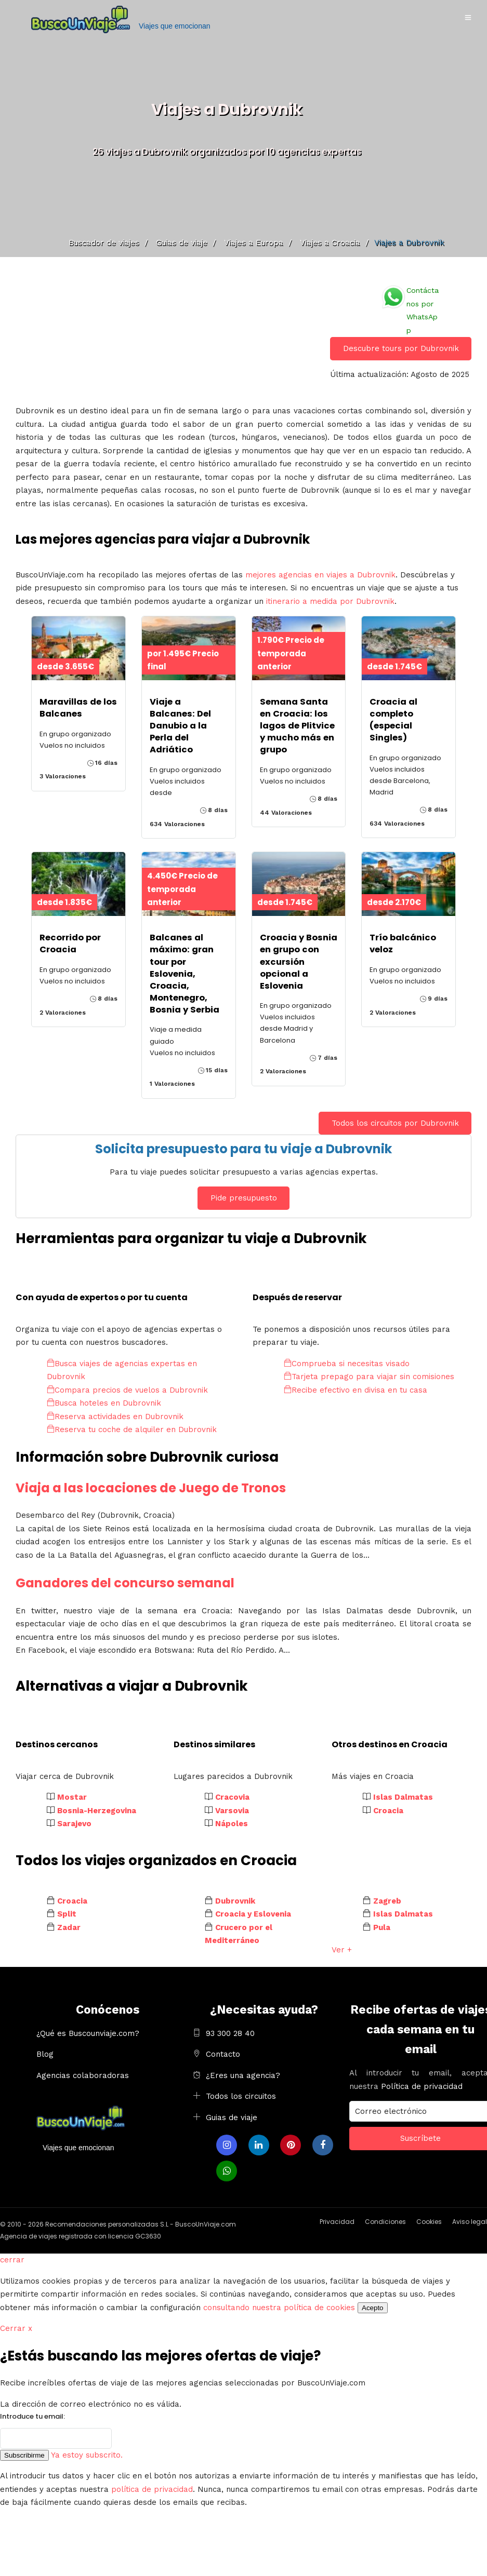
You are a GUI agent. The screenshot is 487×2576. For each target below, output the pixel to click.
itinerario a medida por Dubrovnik (330, 601)
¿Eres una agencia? (243, 2075)
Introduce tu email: (32, 2416)
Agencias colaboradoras (82, 2075)
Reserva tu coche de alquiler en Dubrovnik (132, 1429)
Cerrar (16, 2328)
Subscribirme (24, 2455)
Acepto (373, 2308)
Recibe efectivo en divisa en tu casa (355, 1390)
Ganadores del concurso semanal (125, 1583)
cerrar (12, 2259)
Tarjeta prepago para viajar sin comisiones (369, 1376)
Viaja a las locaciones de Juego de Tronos (151, 1487)
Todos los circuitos (241, 2096)
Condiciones (385, 2221)
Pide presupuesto (243, 1198)
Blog (45, 2054)
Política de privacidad (422, 2086)
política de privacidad (152, 2489)
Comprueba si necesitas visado (347, 1363)
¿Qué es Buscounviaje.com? (87, 2033)
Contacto (223, 2054)
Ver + (342, 1949)
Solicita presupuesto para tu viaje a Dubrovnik (243, 1148)
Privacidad (337, 2221)
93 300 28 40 (230, 2033)
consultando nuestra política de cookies (279, 2307)
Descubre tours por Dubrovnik (401, 348)
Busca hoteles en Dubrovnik (104, 1403)
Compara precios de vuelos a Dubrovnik (127, 1390)
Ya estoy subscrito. (87, 2455)
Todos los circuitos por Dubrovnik (395, 1123)
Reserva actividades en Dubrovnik (115, 1416)
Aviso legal (469, 2221)
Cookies (429, 2221)
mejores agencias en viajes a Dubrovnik (320, 574)
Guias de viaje (231, 2117)
